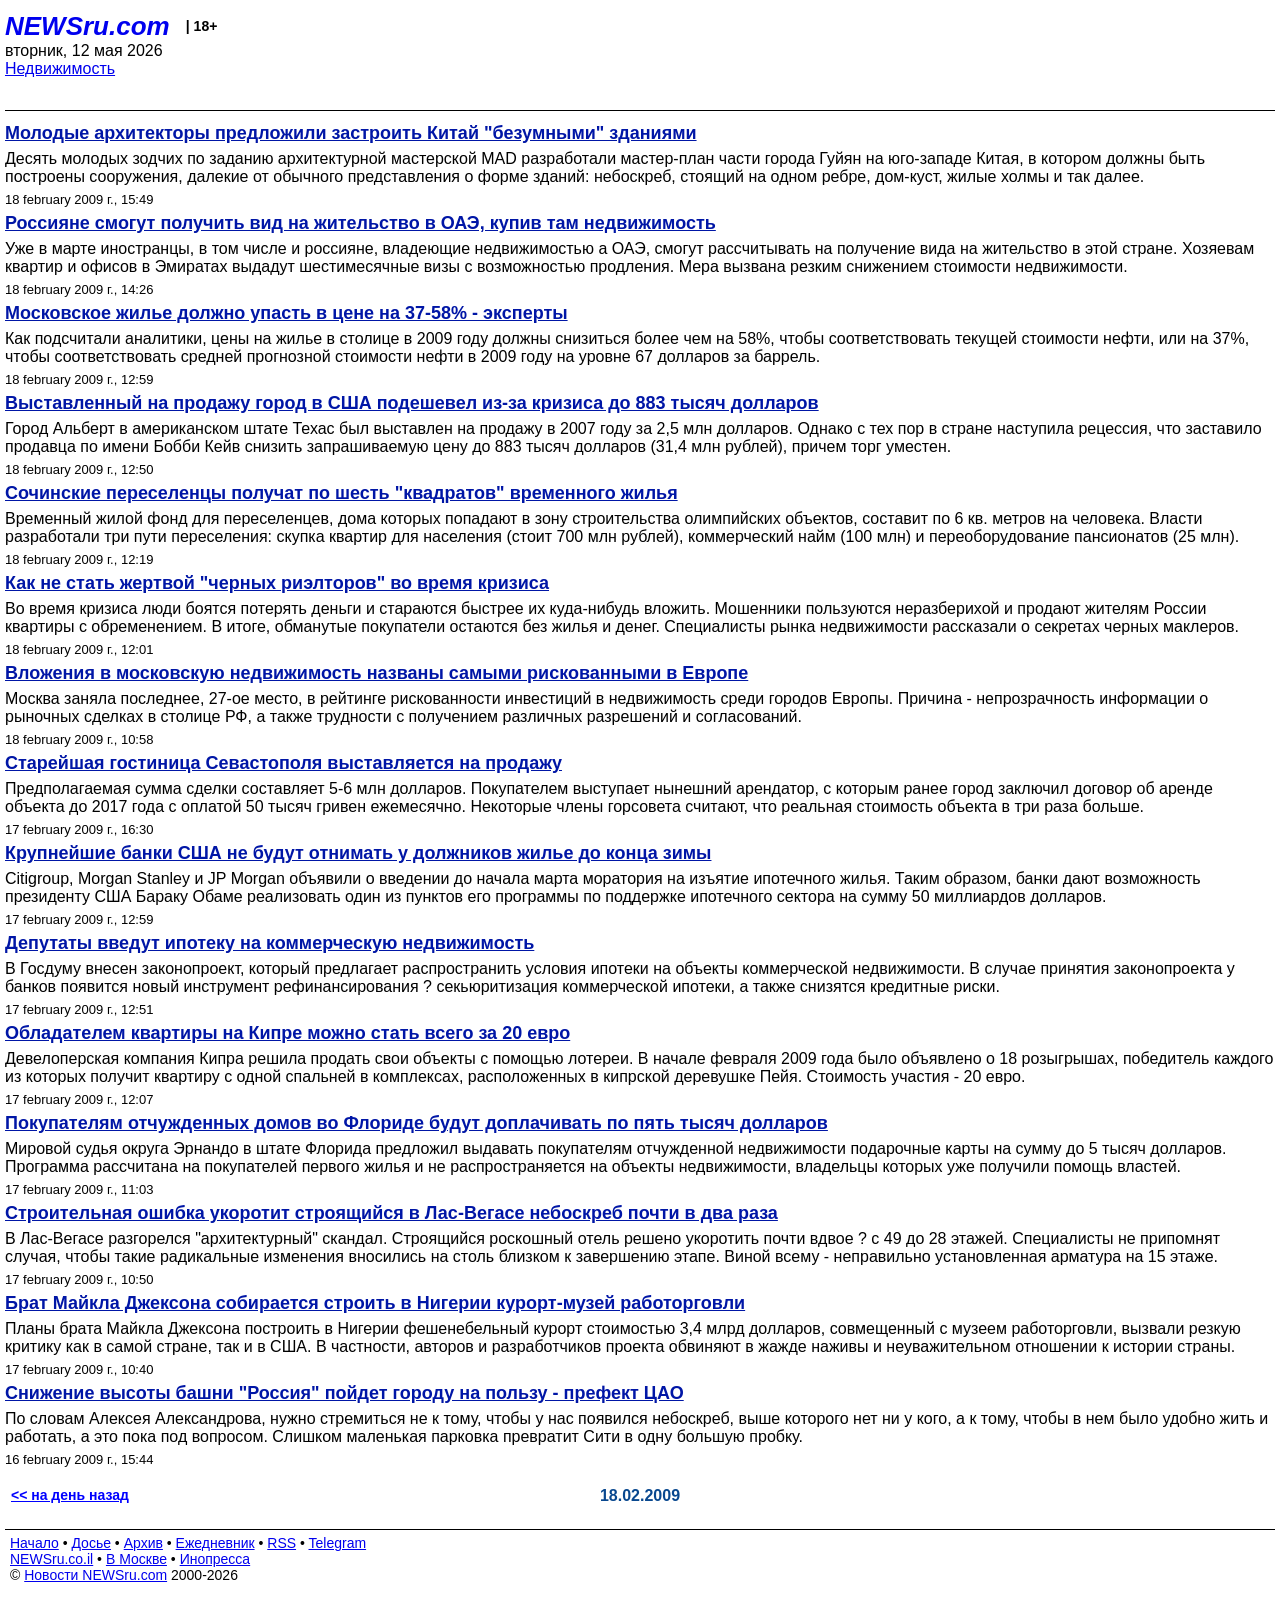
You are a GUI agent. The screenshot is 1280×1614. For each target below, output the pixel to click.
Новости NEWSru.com (95, 1575)
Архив (143, 1543)
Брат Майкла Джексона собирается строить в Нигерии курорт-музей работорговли (375, 1303)
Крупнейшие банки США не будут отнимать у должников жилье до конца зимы (358, 853)
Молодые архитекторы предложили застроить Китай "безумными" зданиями (351, 133)
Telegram (338, 1543)
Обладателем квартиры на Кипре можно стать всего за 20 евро (287, 1033)
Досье (91, 1543)
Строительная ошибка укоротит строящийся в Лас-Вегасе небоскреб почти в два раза (391, 1213)
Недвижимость (60, 68)
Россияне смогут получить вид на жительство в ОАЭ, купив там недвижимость (360, 223)
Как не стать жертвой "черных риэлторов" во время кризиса (277, 583)
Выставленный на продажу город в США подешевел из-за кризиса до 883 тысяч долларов (412, 403)
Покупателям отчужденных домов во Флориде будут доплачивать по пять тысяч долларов (416, 1123)
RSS (281, 1543)
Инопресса (215, 1559)
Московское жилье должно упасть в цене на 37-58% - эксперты (286, 313)
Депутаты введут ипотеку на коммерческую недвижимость (269, 943)
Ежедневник (215, 1543)
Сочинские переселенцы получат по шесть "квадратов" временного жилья (341, 493)
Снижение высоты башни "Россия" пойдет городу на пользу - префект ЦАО (344, 1393)
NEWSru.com (87, 26)
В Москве (136, 1559)
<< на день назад (70, 1495)
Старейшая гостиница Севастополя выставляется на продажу (283, 763)
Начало (34, 1543)
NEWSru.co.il (51, 1559)
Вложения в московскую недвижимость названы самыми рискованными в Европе (376, 673)
